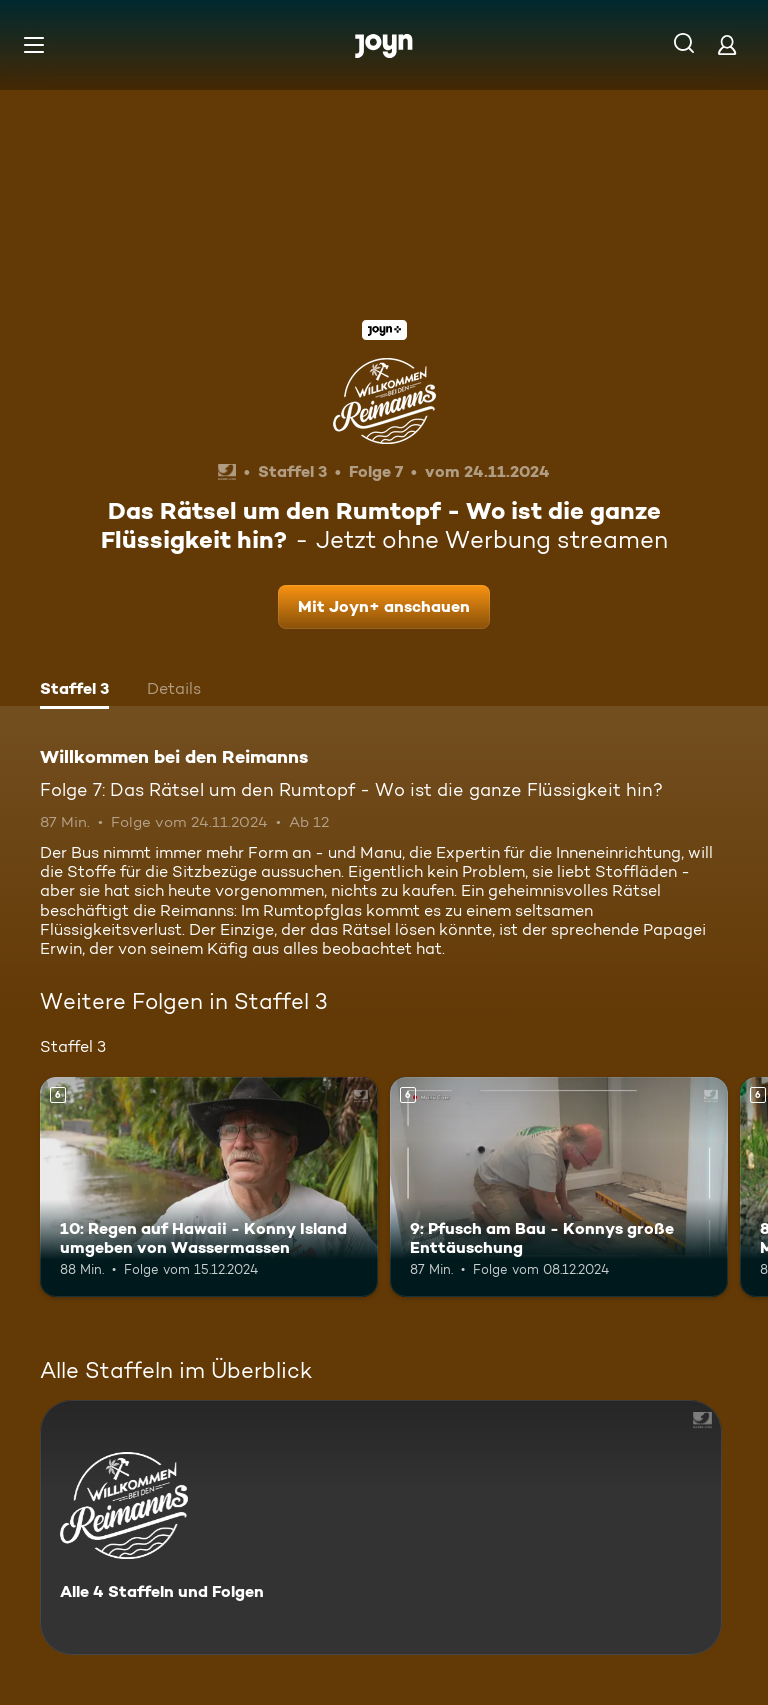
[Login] (727, 44)
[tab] (74, 691)
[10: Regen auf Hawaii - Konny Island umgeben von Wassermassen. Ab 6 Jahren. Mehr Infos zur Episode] (209, 1187)
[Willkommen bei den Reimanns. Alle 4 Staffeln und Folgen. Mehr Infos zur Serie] (381, 1527)
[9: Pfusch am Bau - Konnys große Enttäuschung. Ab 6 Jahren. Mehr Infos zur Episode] (559, 1187)
